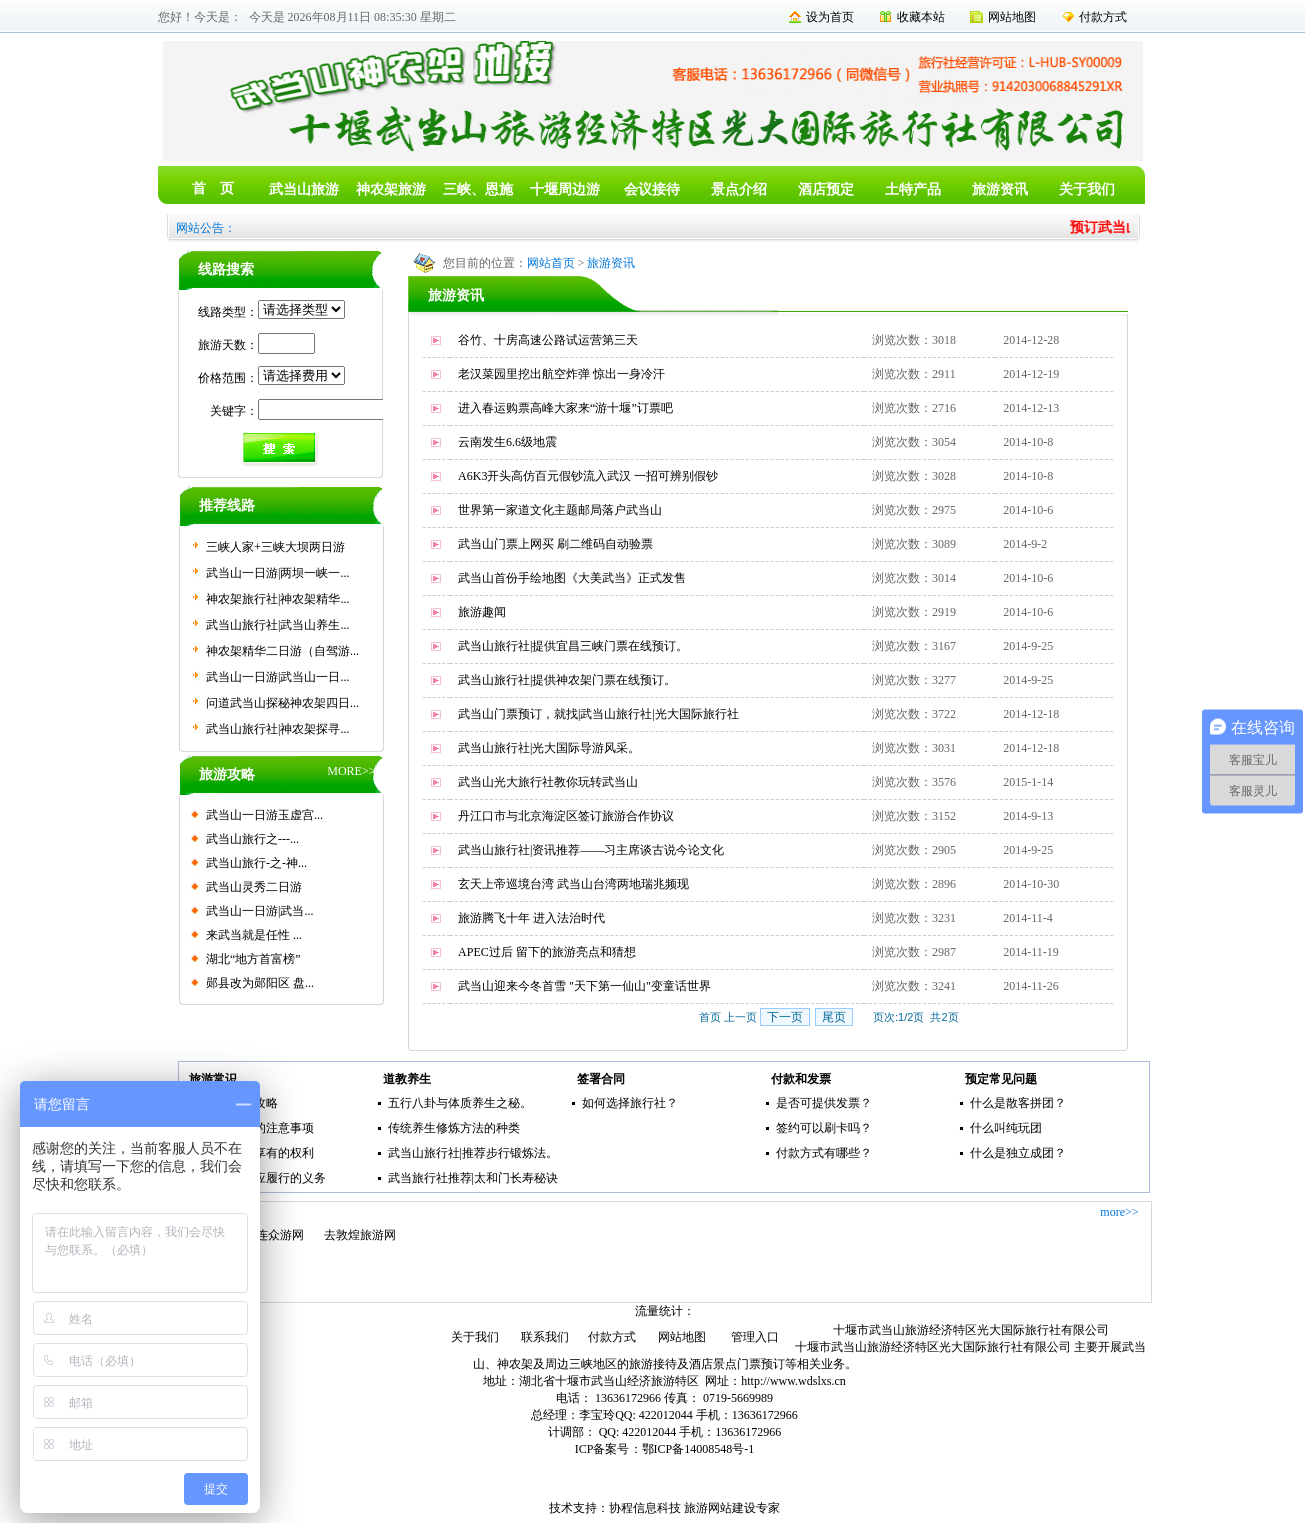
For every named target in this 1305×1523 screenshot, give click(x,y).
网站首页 (551, 263)
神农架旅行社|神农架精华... (277, 599)
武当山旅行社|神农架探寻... (277, 729)
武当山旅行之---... (252, 839)
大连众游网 (274, 1235)
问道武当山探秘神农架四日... (282, 703)
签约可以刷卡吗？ (824, 1128)
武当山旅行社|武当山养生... (277, 625)
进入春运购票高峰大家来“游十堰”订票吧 (565, 408)
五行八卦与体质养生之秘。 (460, 1103)
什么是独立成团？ (1018, 1153)
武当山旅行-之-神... (256, 863)
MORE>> (351, 771)
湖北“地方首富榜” (253, 959)
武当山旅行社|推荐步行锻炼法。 (473, 1153)
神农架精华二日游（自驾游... (282, 651)
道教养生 (407, 1079)
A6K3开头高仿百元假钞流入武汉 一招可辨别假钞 (588, 476)
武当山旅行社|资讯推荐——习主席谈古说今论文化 (591, 850)
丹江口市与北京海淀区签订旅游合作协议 (566, 816)
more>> (1119, 1212)
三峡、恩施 (478, 189)
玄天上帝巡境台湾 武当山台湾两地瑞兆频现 (573, 884)
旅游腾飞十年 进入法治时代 (531, 918)
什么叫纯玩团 (1006, 1128)
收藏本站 (921, 17)
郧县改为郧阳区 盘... (260, 983)
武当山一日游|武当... (259, 911)
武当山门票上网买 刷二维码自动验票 (555, 544)
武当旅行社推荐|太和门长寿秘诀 (473, 1178)
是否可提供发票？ (824, 1103)
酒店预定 (826, 189)
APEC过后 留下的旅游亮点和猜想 (547, 952)
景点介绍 (739, 189)
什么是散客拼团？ (1018, 1103)
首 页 (213, 188)
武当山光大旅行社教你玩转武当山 (548, 782)
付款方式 (1103, 17)
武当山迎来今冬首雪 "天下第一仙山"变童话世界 (584, 986)
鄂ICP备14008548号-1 (698, 1449)
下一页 (785, 1017)
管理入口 (755, 1337)
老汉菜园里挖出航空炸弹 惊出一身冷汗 (561, 374)
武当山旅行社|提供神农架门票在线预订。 (567, 680)
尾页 (834, 1017)
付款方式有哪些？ (824, 1153)
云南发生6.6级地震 (507, 442)
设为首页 (830, 17)
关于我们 (1087, 189)
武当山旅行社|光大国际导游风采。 (549, 748)
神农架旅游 (391, 189)
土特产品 (913, 189)
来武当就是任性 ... (254, 935)
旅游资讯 (1000, 189)
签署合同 (601, 1079)
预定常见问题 (1001, 1079)
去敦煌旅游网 (360, 1235)
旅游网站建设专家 (732, 1508)
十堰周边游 (565, 189)
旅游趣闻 (482, 612)
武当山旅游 (304, 189)
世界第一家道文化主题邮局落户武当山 (560, 510)
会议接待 (652, 189)
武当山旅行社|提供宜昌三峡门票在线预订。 (573, 646)
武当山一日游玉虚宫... (264, 815)
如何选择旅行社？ (630, 1103)
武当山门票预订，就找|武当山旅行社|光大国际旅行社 (598, 714)
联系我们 (545, 1337)
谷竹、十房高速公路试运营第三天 (548, 340)
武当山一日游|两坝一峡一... (277, 573)
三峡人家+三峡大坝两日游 (275, 547)
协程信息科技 (645, 1508)
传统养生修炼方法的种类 (454, 1128)
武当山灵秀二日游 (254, 887)
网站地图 (1012, 17)
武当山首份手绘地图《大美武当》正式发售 (572, 578)
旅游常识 (213, 1079)
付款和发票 (801, 1079)
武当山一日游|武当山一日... (277, 677)
